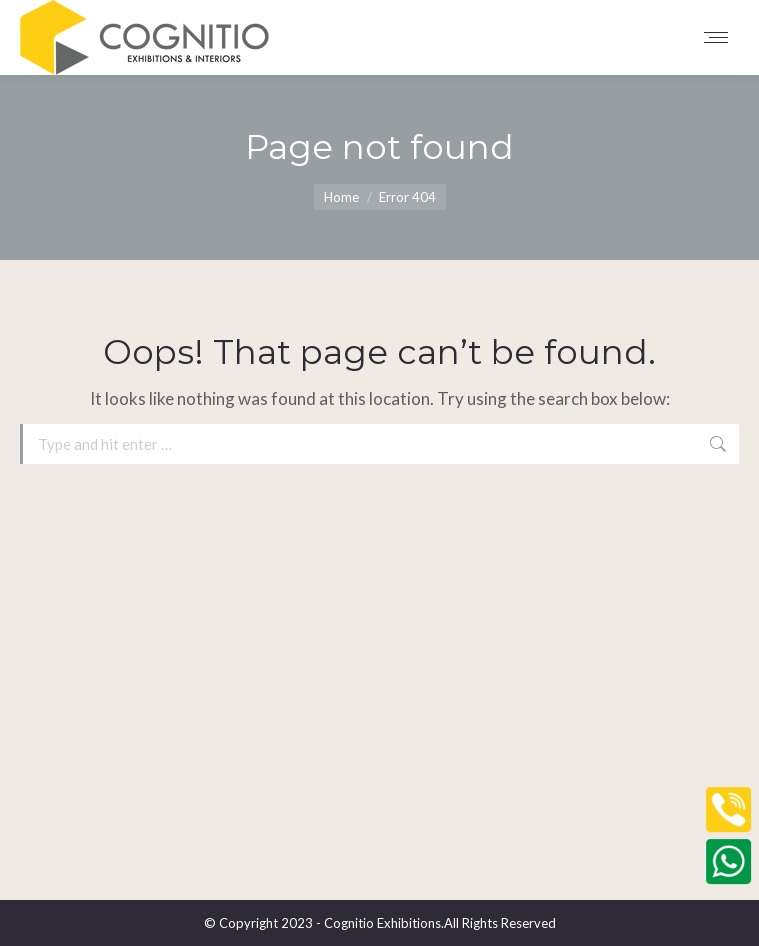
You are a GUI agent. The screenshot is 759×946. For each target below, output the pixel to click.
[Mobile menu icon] (721, 37)
